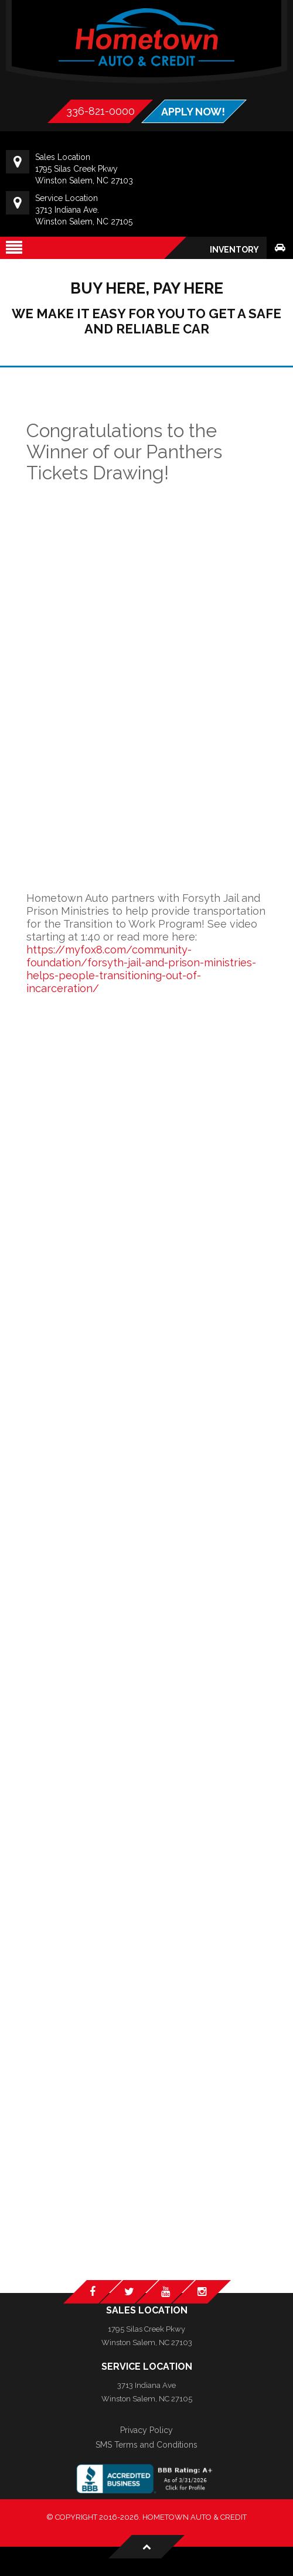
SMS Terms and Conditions (146, 2444)
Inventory (234, 249)
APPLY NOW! (193, 112)
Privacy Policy (146, 2430)
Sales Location (147, 2310)
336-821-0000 (100, 111)
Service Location (146, 2366)
